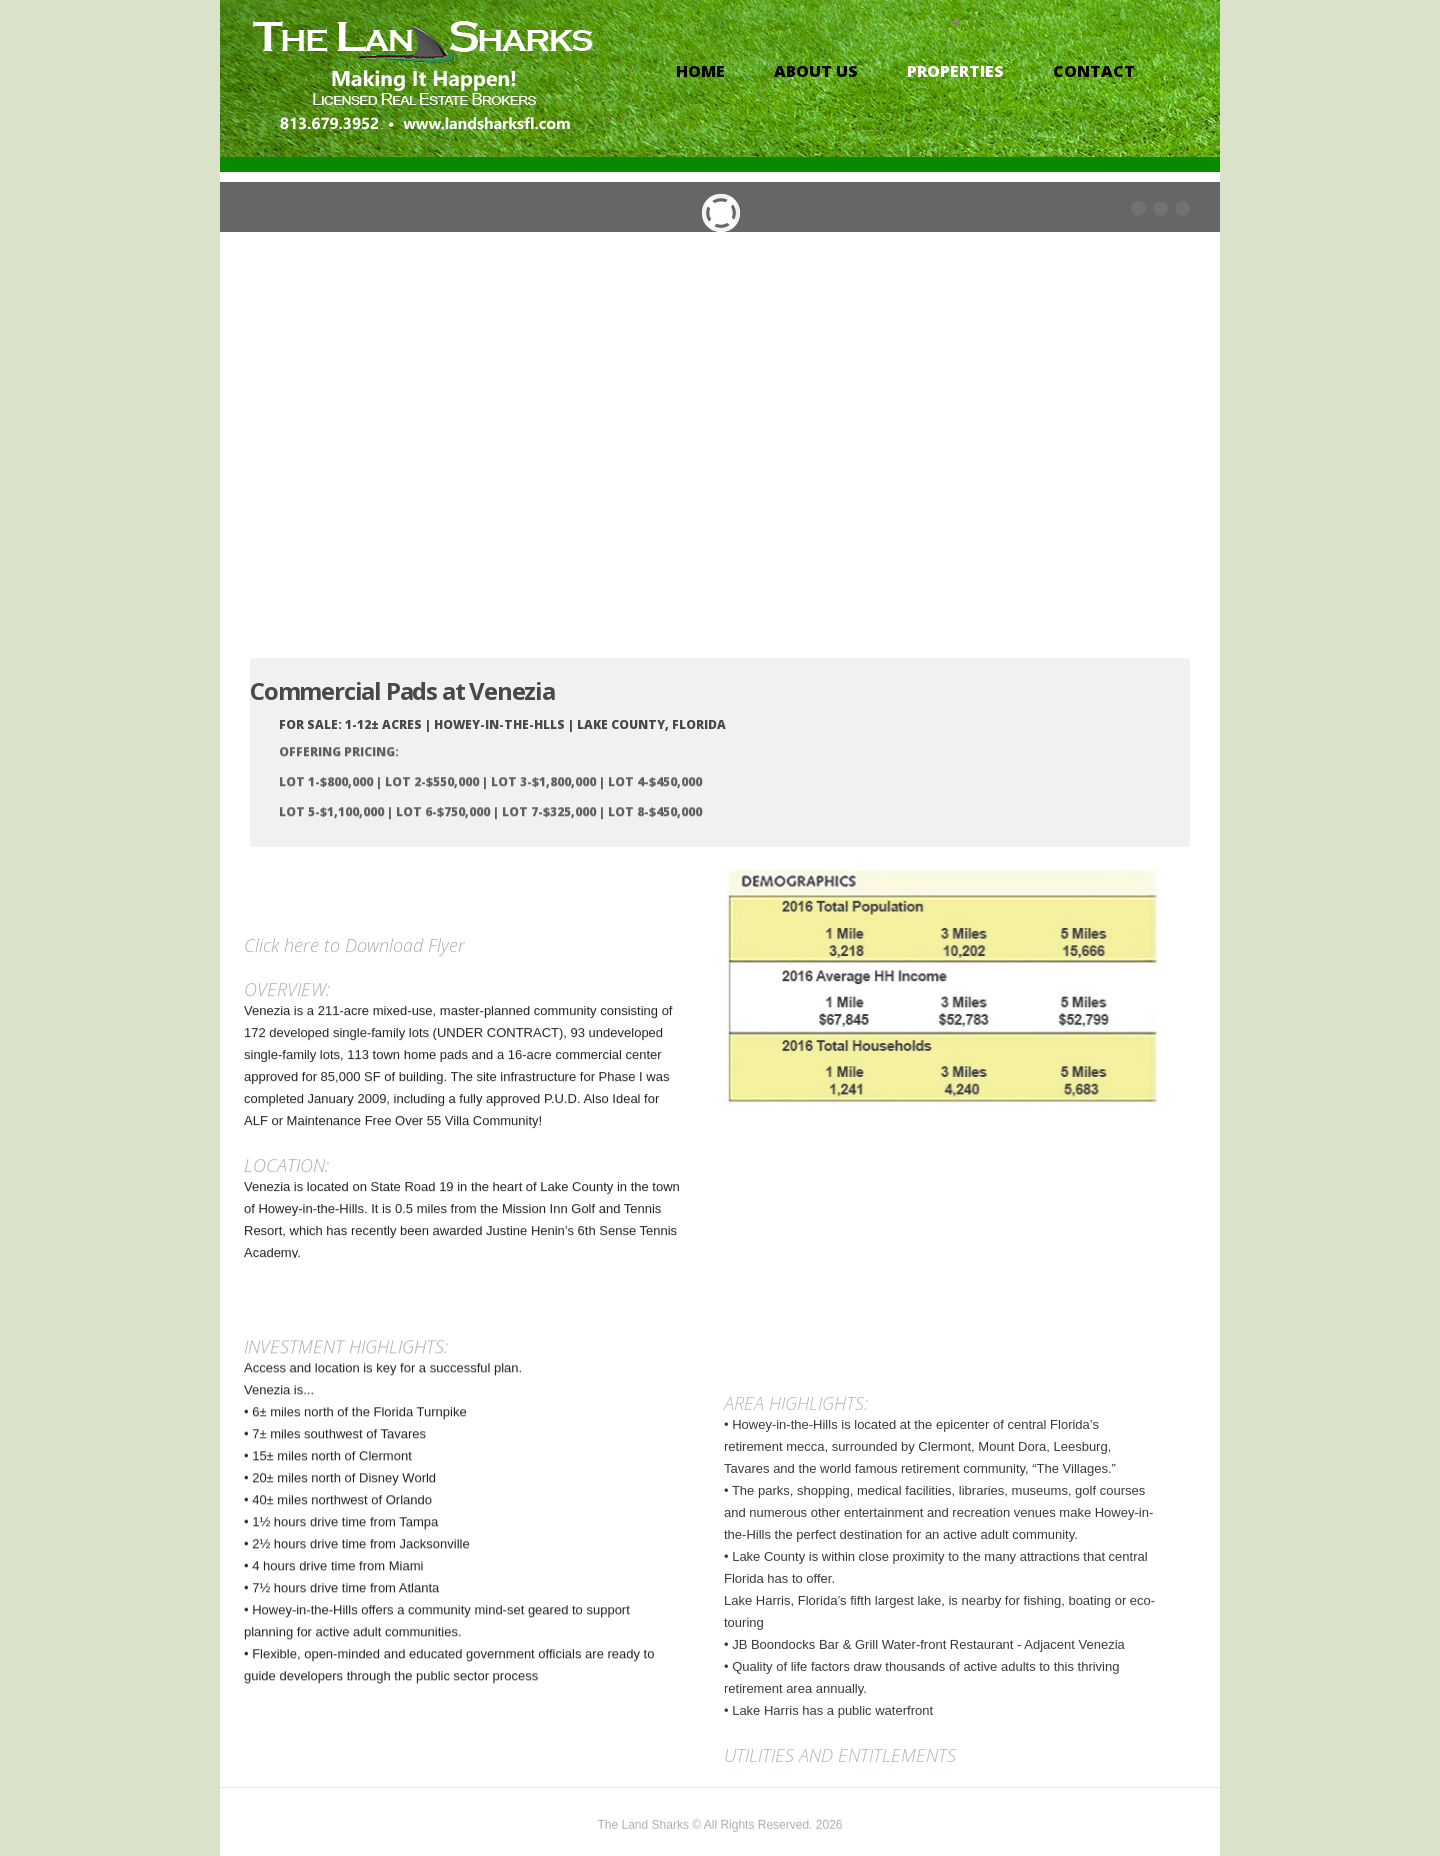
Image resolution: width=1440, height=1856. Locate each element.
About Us (816, 71)
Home (700, 71)
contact (1094, 71)
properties (955, 71)
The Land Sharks (645, 1838)
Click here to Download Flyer (354, 1189)
